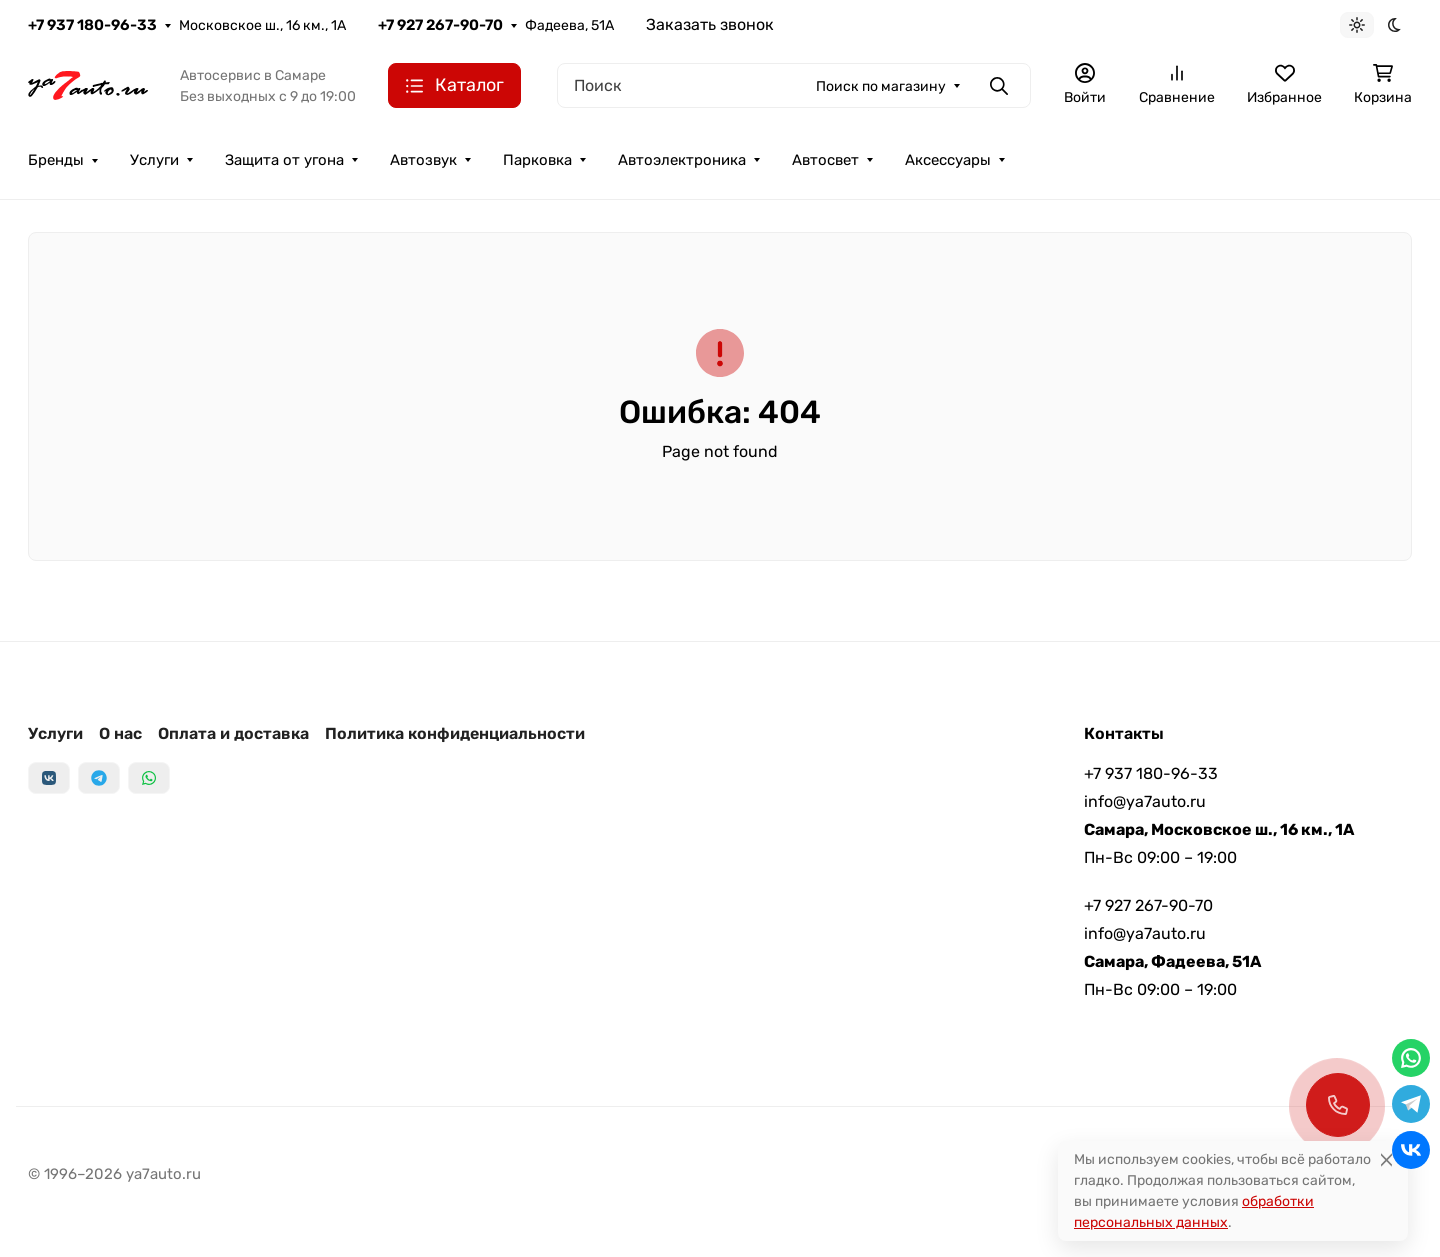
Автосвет (825, 160)
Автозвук (423, 160)
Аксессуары (948, 160)
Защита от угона (284, 160)
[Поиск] (794, 85)
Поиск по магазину (881, 86)
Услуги (154, 160)
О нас (120, 733)
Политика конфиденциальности (455, 733)
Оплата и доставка (233, 733)
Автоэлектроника (682, 160)
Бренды (56, 160)
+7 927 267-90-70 (440, 25)
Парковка (537, 160)
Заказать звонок (710, 24)
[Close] (1386, 1159)
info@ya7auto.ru (1145, 801)
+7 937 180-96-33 (92, 25)
